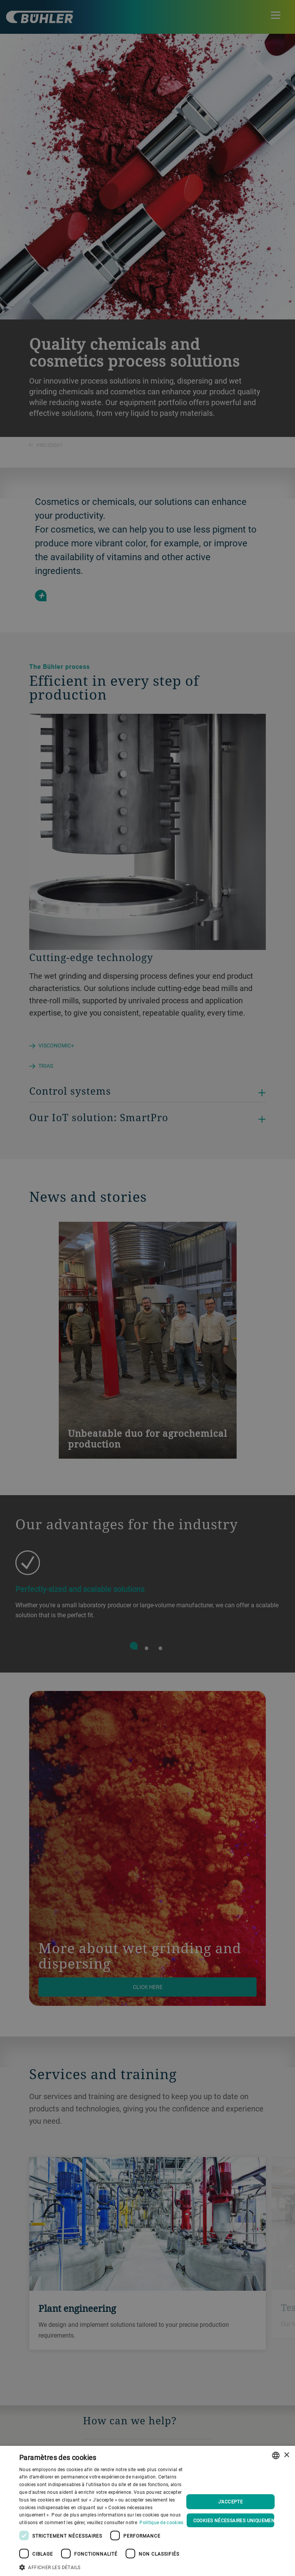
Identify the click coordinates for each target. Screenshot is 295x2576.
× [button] (286, 2455)
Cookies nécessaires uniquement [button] (234, 2520)
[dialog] (147, 2511)
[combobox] (276, 2455)
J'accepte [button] (230, 2501)
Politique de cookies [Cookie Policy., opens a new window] (161, 2522)
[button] (101, 2566)
